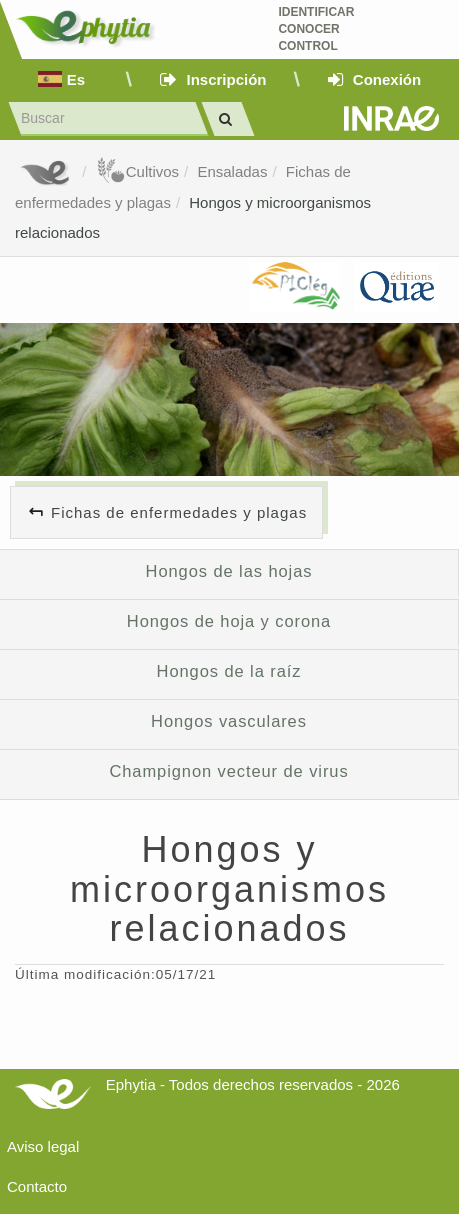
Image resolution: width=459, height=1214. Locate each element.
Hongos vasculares (229, 721)
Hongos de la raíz (229, 671)
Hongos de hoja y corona (229, 621)
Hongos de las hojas (229, 571)
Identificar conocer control (316, 29)
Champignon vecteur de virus (228, 771)
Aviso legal (43, 1146)
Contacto (37, 1186)
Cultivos (137, 171)
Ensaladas (232, 171)
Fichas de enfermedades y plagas (179, 512)
